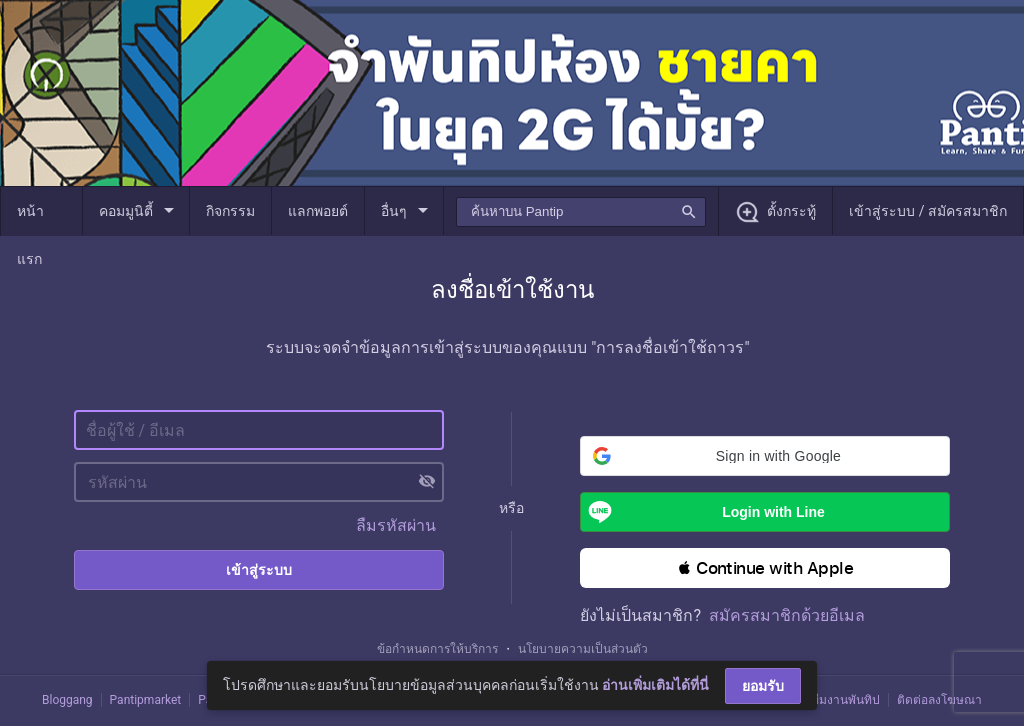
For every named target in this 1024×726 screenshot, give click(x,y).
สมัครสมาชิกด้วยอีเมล (787, 615)
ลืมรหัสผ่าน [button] (396, 525)
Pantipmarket (146, 700)
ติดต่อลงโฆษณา (939, 700)
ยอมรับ (763, 686)
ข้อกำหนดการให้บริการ (437, 649)
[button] (765, 456)
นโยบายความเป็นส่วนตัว (583, 649)
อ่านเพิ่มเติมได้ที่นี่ (655, 685)
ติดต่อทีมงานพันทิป (830, 700)
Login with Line (702, 512)
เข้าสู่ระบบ (259, 570)
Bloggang (67, 700)
